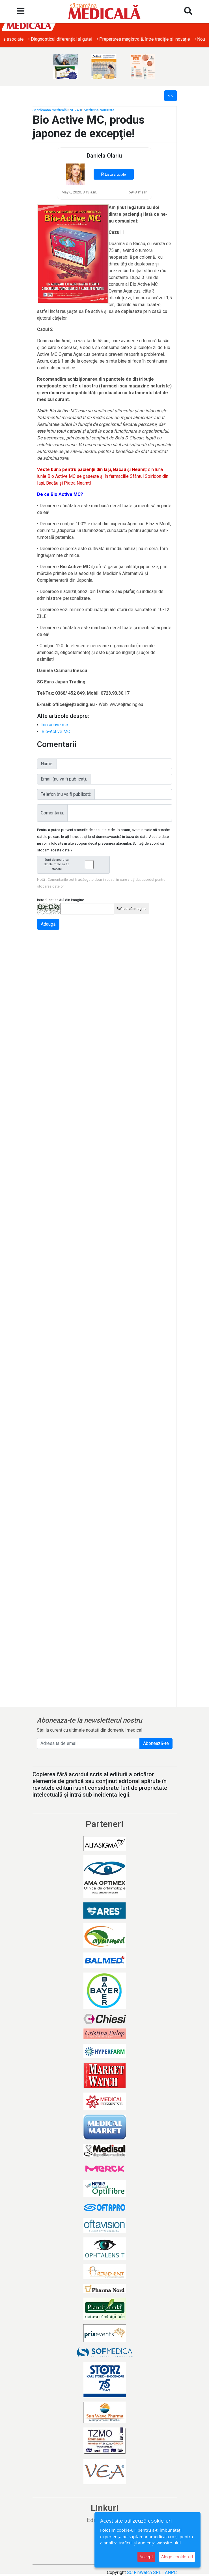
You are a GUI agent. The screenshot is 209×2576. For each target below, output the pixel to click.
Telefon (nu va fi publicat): (66, 794)
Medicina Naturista (99, 110)
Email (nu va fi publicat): (64, 779)
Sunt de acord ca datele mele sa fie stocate (75, 864)
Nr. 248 (75, 110)
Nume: (47, 763)
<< (170, 95)
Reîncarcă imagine (131, 908)
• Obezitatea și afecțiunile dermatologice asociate (53, 39)
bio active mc (55, 724)
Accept (146, 2556)
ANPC (171, 2572)
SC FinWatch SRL (144, 2572)
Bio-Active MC (56, 731)
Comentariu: (52, 813)
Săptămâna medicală (50, 110)
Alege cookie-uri (177, 2556)
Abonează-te (156, 1743)
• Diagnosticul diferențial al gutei (139, 39)
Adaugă (48, 924)
